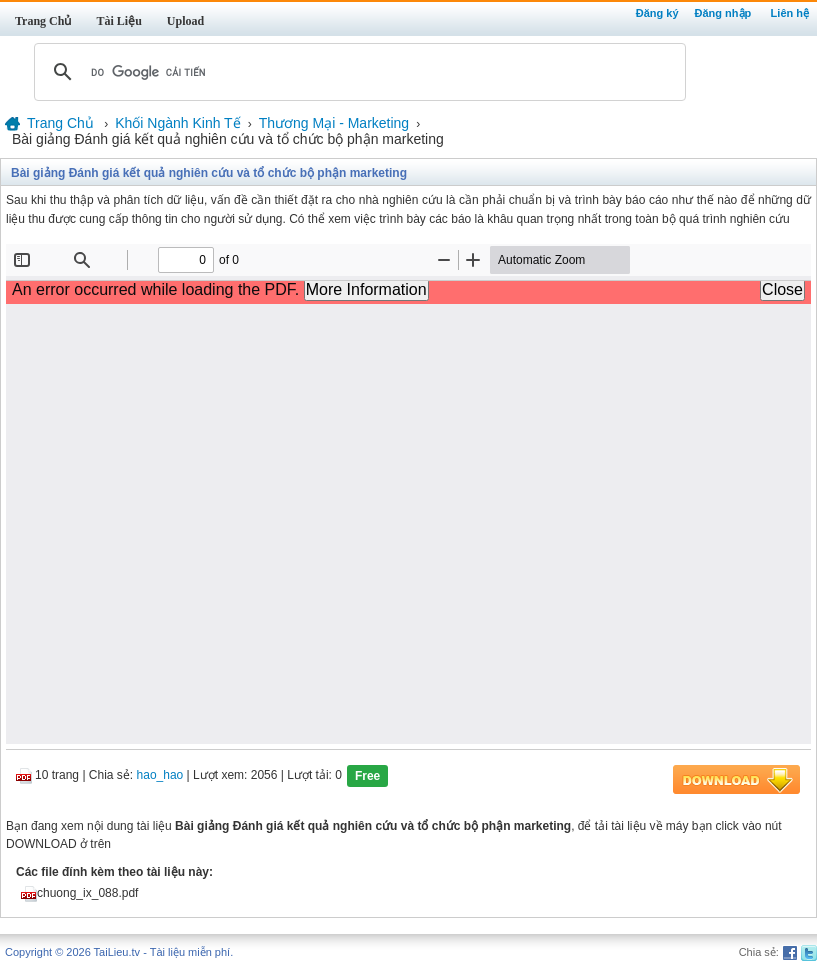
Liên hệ (790, 13)
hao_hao (160, 776)
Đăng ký (657, 13)
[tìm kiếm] (357, 72)
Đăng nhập (723, 13)
